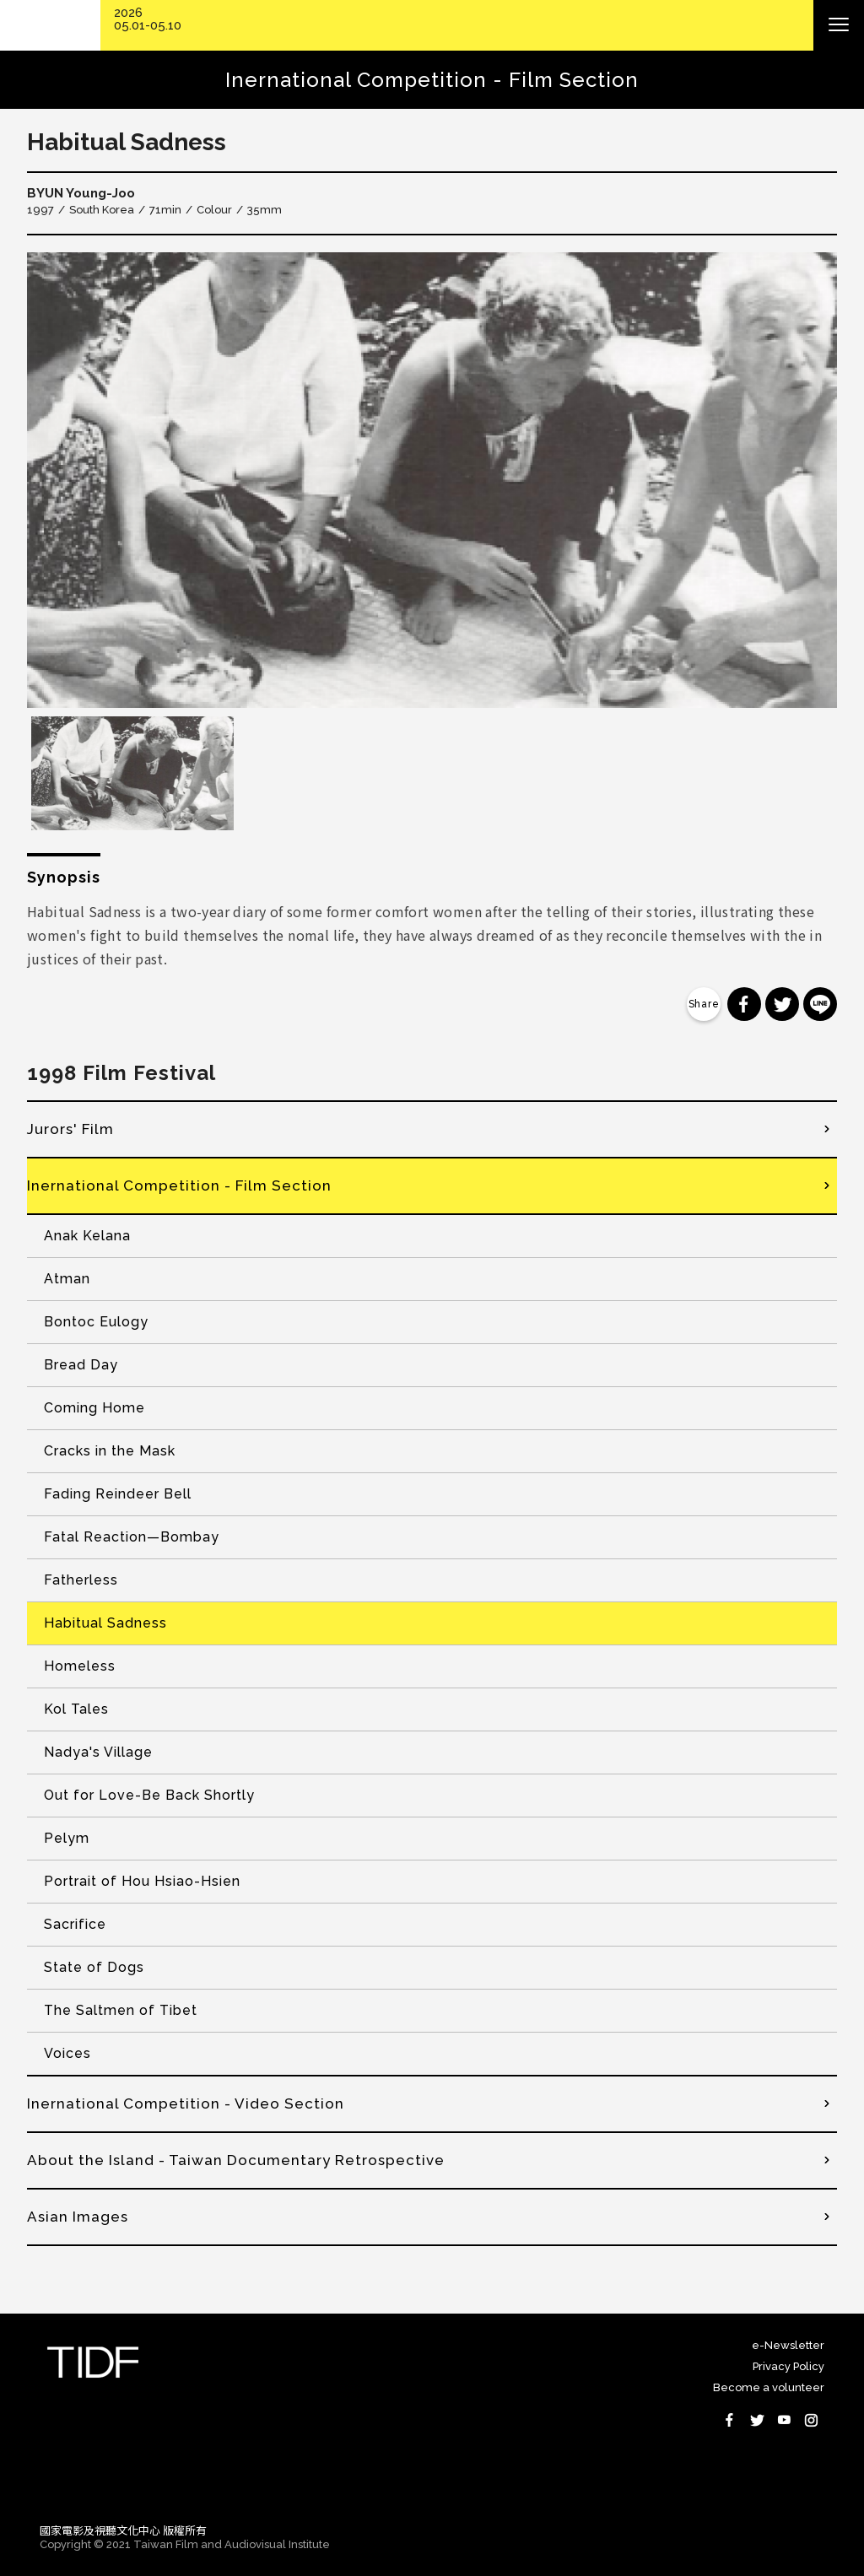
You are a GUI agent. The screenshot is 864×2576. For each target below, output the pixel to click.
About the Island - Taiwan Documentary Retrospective (236, 2160)
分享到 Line (820, 1004)
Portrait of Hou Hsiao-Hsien (142, 1881)
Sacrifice (75, 1924)
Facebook (729, 2419)
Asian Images (77, 2216)
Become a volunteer (768, 2387)
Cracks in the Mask (110, 1451)
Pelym (66, 1838)
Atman (67, 1279)
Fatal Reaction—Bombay (131, 1537)
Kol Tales (76, 1709)
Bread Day (81, 1365)
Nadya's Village (98, 1752)
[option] (432, 480)
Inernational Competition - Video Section (185, 2103)
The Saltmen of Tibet (120, 2010)
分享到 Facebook (744, 1004)
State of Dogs (94, 1967)
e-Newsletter (788, 2345)
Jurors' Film (70, 1129)
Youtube (783, 2419)
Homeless (80, 1666)
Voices (67, 2053)
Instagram (810, 2419)
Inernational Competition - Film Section (179, 1185)
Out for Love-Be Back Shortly (149, 1795)
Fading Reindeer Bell (118, 1494)
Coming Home (94, 1408)
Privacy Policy (788, 2366)
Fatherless (81, 1580)
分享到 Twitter (782, 1004)
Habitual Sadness (105, 1623)
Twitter (756, 2419)
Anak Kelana (87, 1236)
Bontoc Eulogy (96, 1322)
